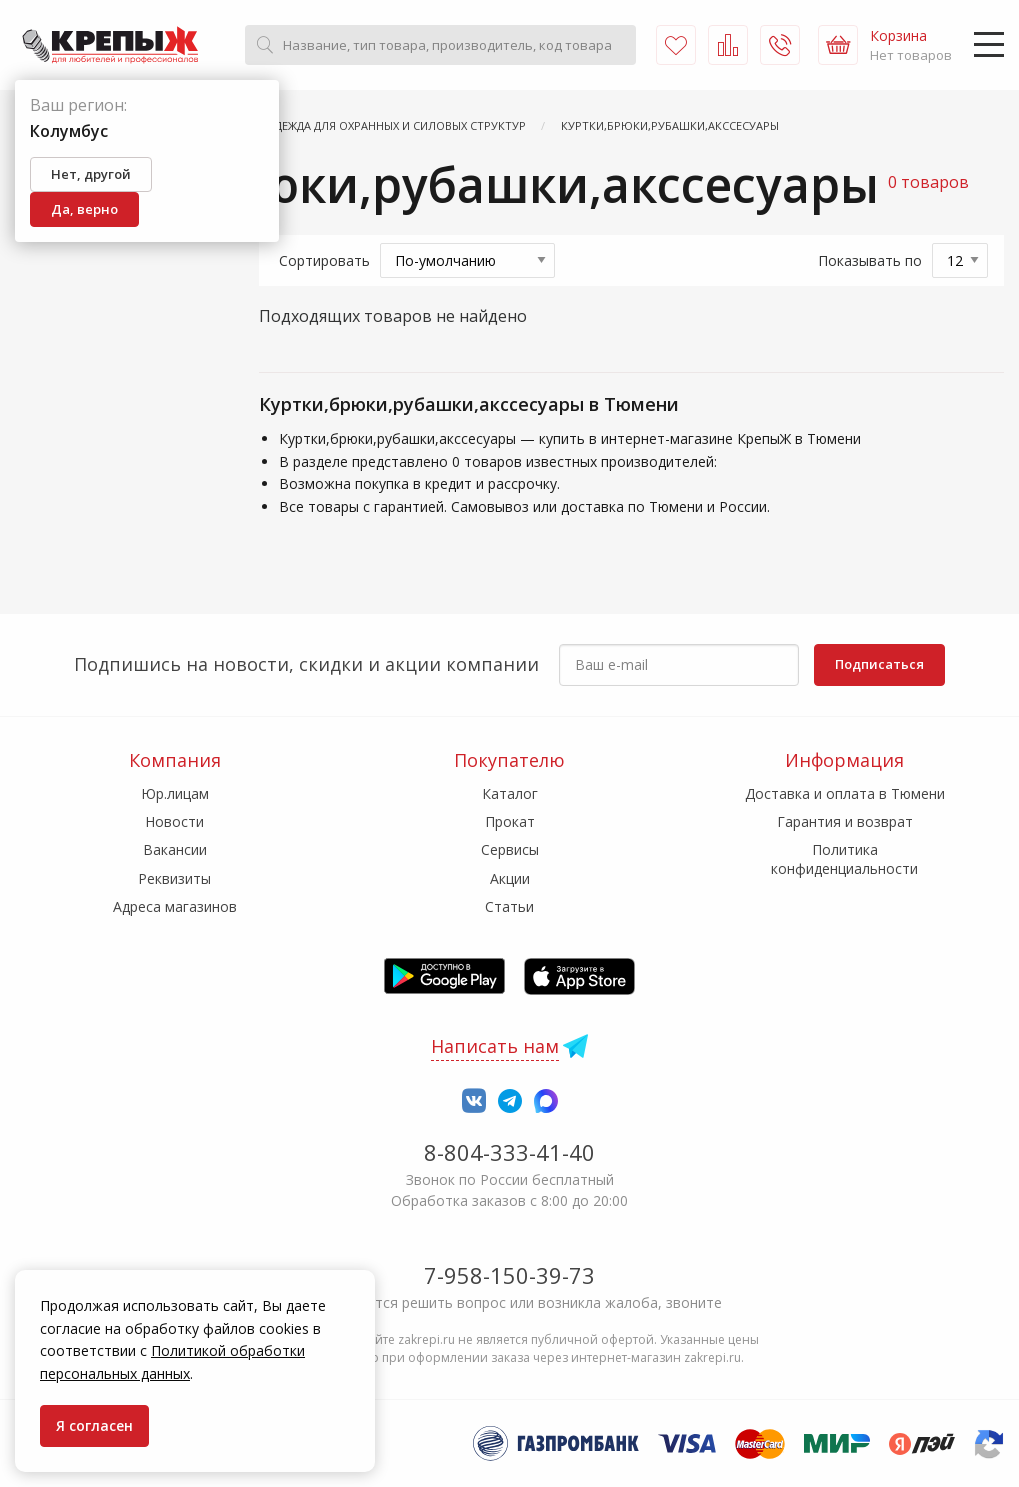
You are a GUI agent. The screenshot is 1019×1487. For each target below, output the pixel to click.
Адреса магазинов (175, 906)
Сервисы (510, 849)
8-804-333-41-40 (509, 1152)
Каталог (510, 793)
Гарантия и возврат (845, 821)
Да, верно (84, 209)
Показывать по (870, 260)
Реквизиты (174, 878)
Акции (510, 878)
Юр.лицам (175, 793)
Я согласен (94, 1425)
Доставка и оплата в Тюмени (845, 793)
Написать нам (495, 1046)
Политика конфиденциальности (844, 858)
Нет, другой (91, 174)
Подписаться (879, 664)
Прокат (510, 821)
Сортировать (324, 260)
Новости (174, 821)
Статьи (509, 906)
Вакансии (175, 849)
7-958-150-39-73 (509, 1275)
